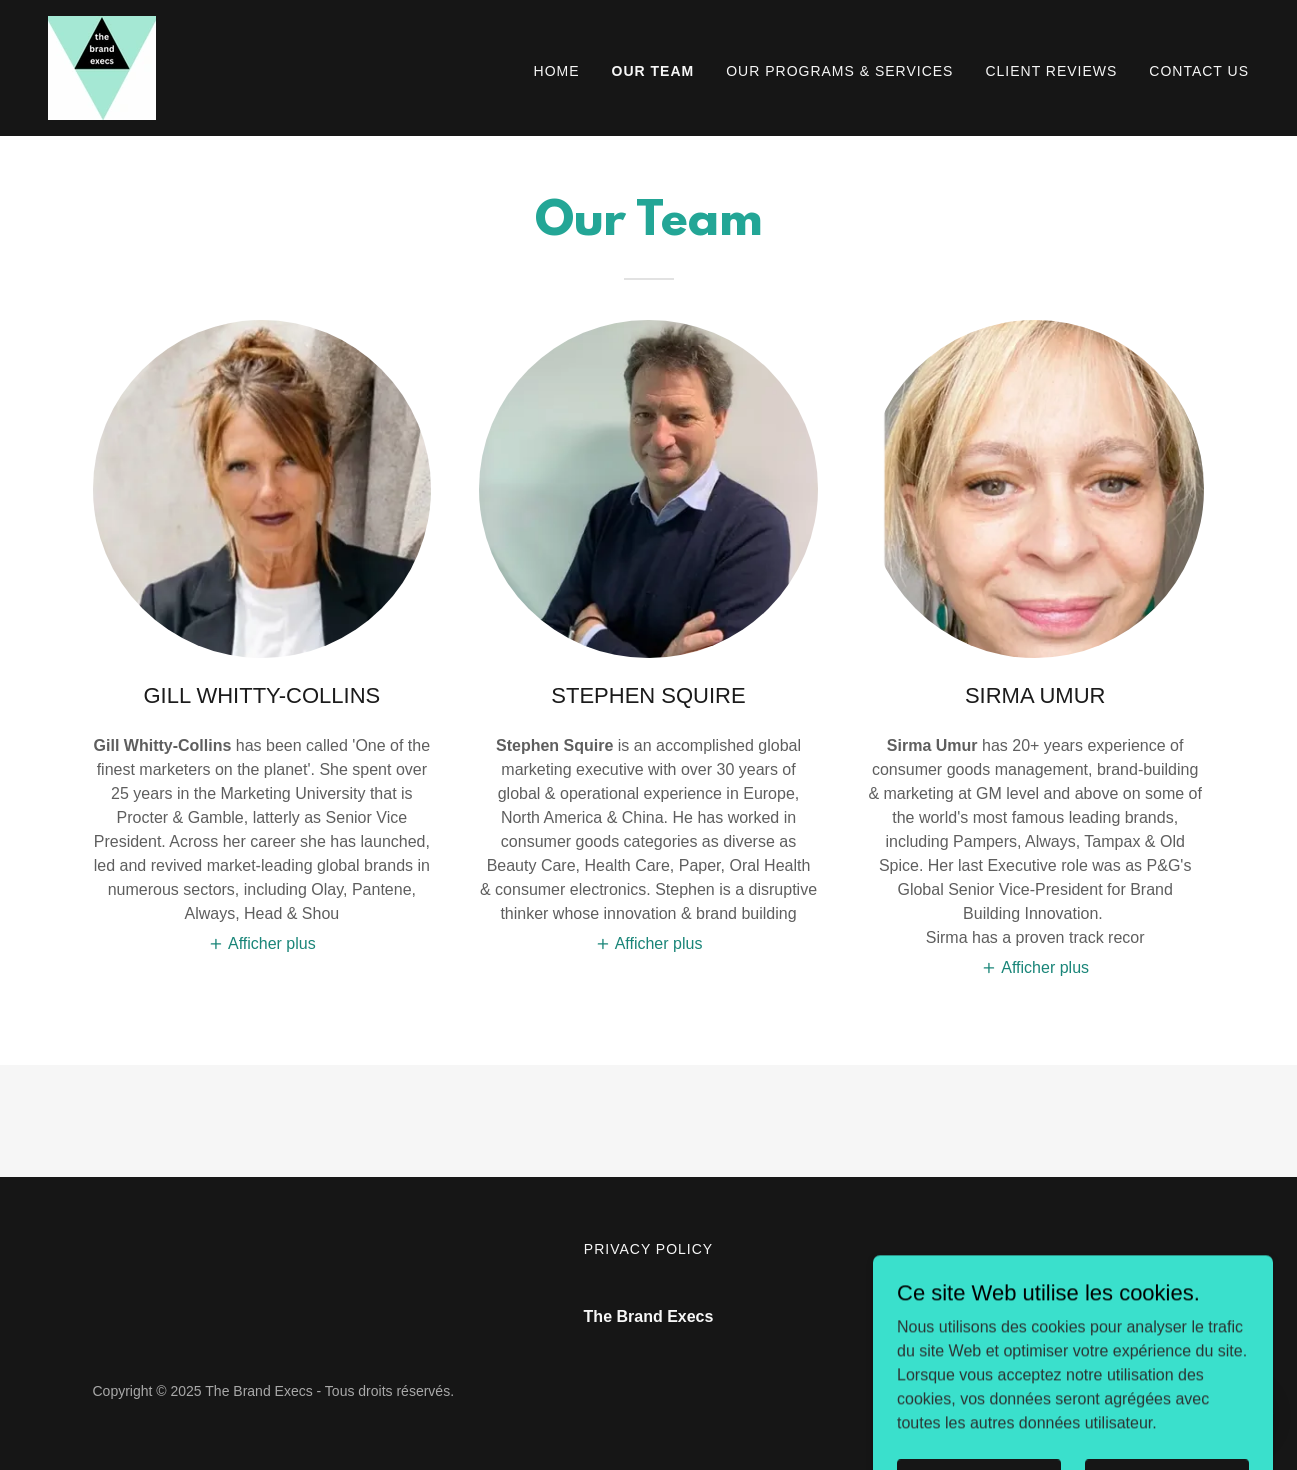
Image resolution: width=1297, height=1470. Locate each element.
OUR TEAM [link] (653, 71)
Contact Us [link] (1199, 71)
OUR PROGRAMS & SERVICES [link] (839, 71)
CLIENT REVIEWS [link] (1051, 71)
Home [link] (557, 71)
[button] (262, 943)
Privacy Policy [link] (648, 1249)
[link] (102, 66)
